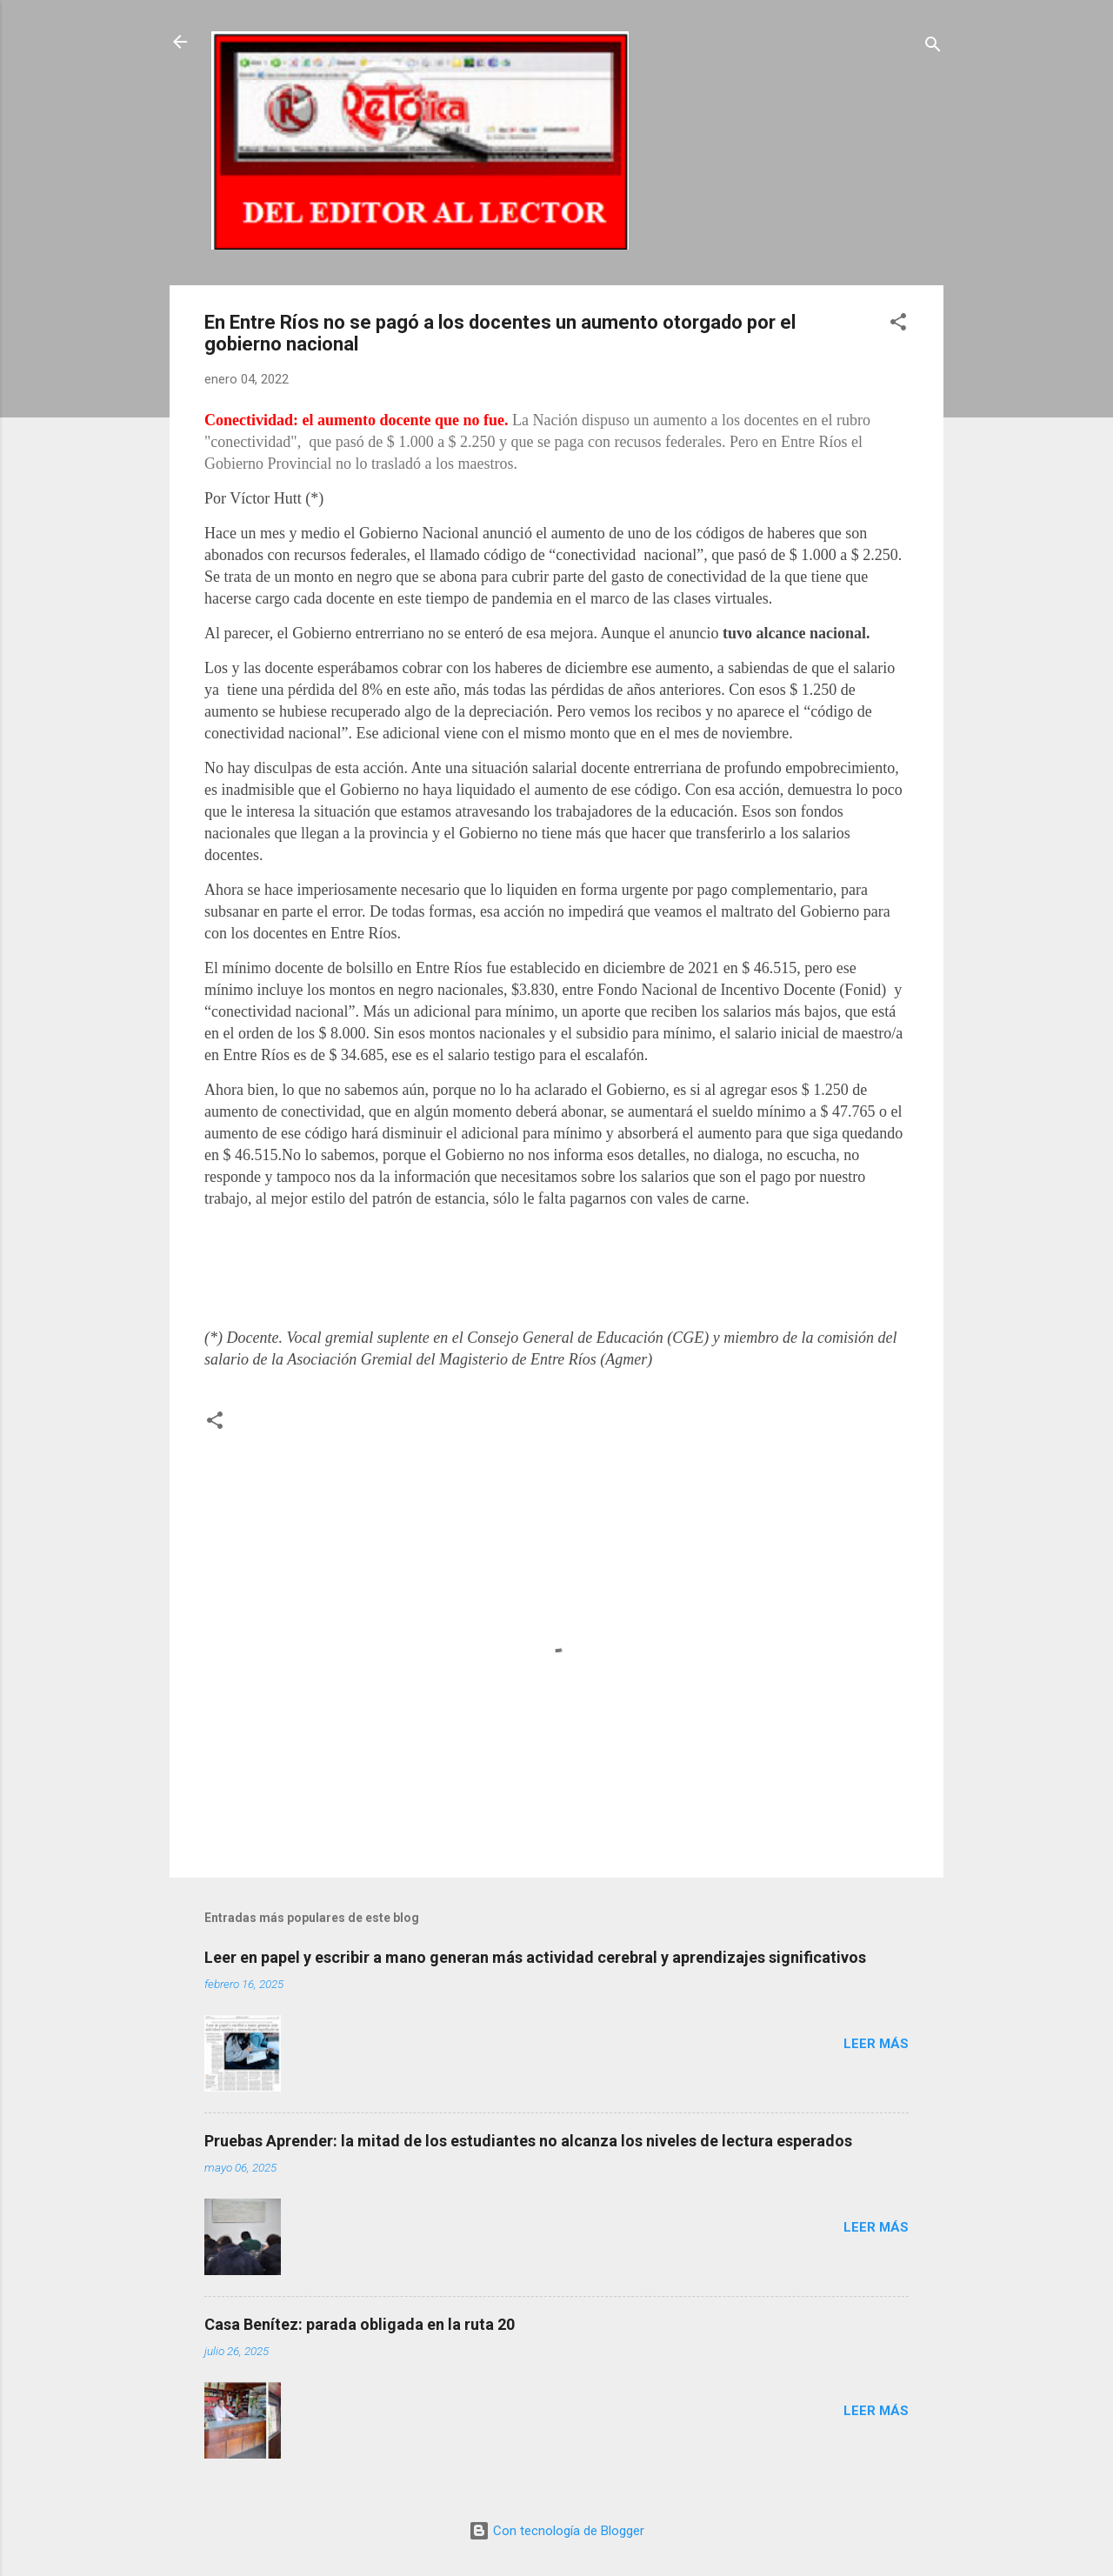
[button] (898, 324)
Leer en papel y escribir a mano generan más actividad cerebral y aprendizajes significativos (535, 1957)
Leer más (876, 2044)
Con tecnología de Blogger (556, 2531)
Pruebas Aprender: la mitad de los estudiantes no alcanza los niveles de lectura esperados (528, 2141)
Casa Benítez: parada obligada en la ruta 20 (359, 2324)
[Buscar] (933, 47)
